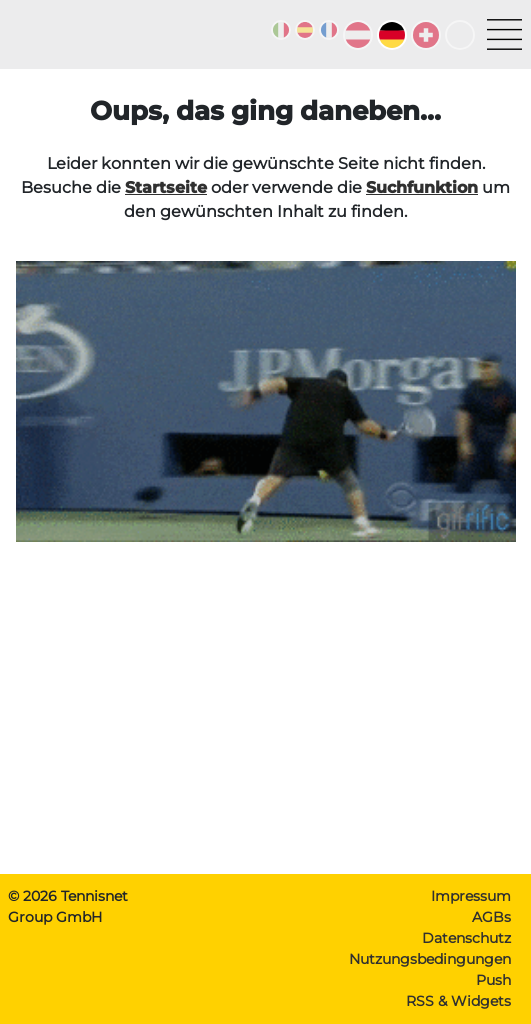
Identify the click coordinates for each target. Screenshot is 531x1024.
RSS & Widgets (458, 1001)
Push (493, 980)
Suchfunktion (422, 187)
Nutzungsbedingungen (430, 959)
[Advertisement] (265, 718)
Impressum (471, 896)
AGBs (491, 917)
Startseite (166, 187)
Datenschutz (466, 938)
